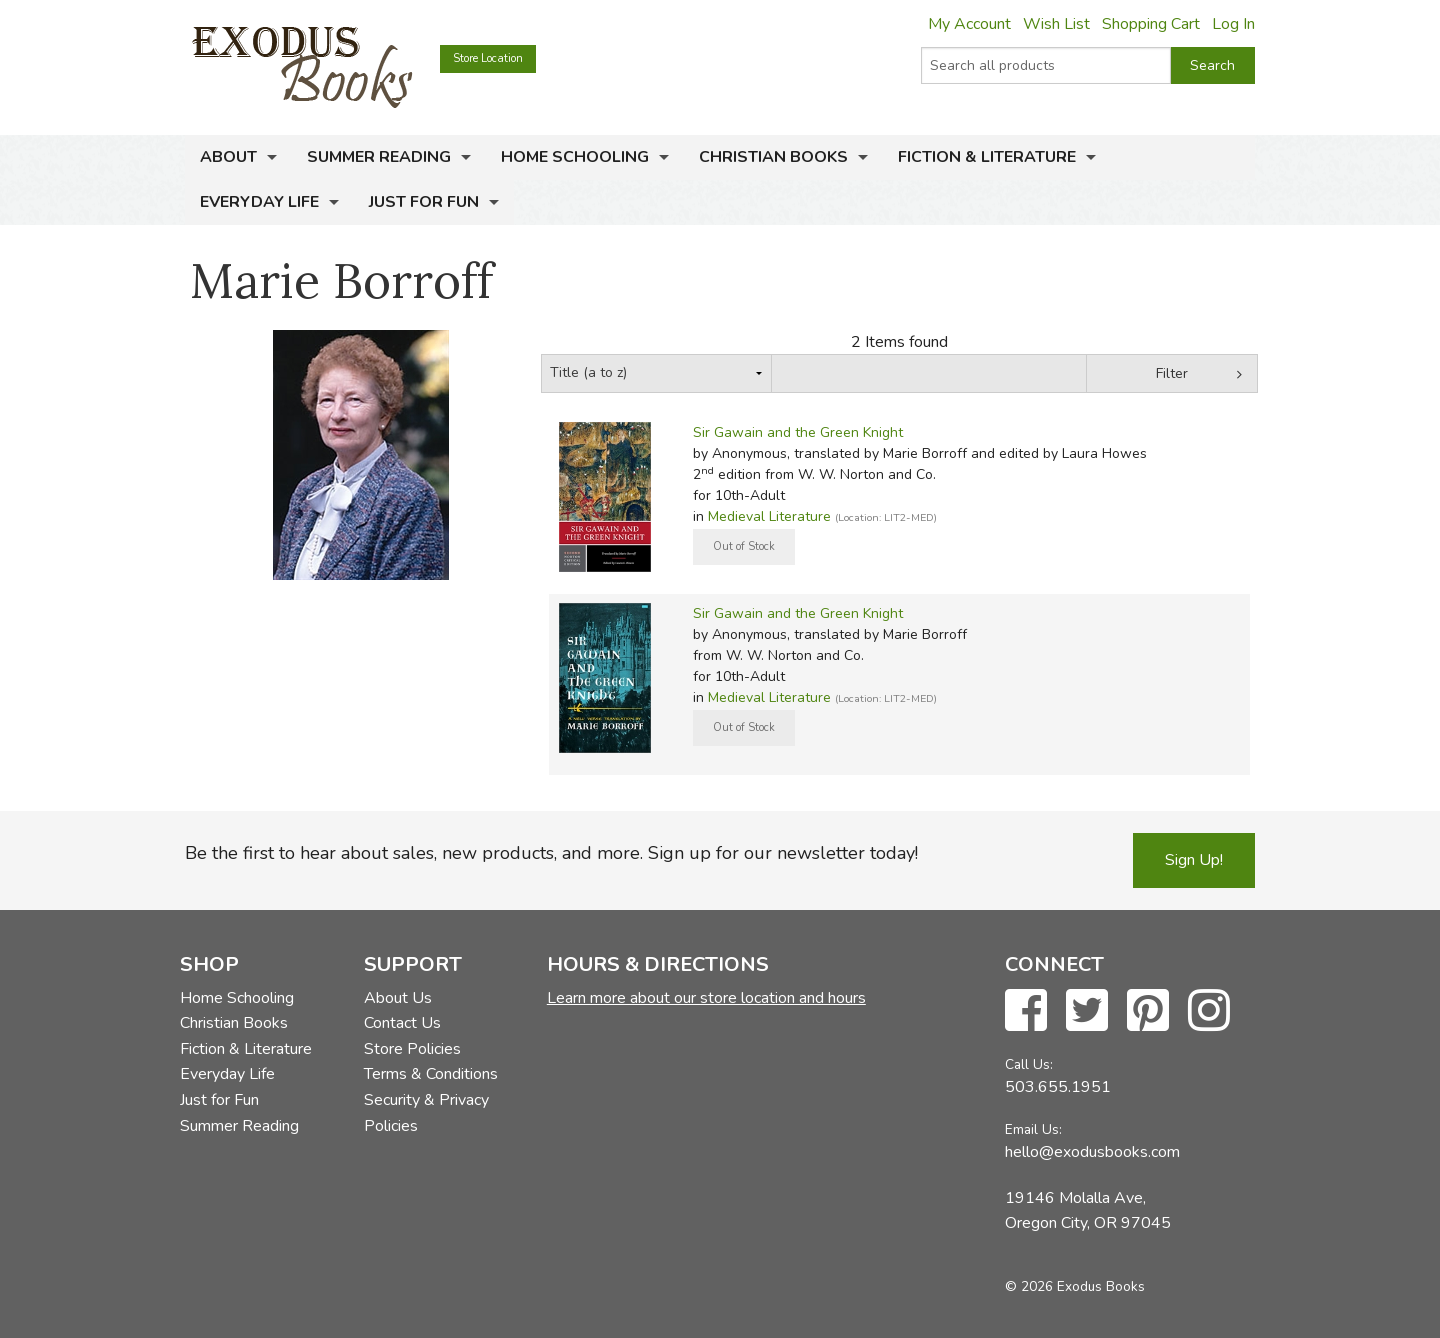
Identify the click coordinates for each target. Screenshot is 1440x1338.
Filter (1172, 373)
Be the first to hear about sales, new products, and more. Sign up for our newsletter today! (551, 853)
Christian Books (773, 157)
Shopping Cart (1151, 24)
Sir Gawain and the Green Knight (798, 432)
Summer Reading (379, 157)
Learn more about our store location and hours (706, 998)
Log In (1233, 24)
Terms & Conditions (431, 1074)
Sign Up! (1194, 860)
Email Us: (1033, 1129)
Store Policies (412, 1049)
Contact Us (402, 1023)
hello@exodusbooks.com (1092, 1152)
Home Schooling (575, 157)
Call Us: (1029, 1064)
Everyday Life (259, 202)
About (228, 157)
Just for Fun (424, 202)
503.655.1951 (1058, 1087)
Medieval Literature (769, 516)
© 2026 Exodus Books (1075, 1286)
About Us (398, 998)
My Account (969, 24)
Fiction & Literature (987, 157)
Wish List (1056, 24)
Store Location (488, 58)
